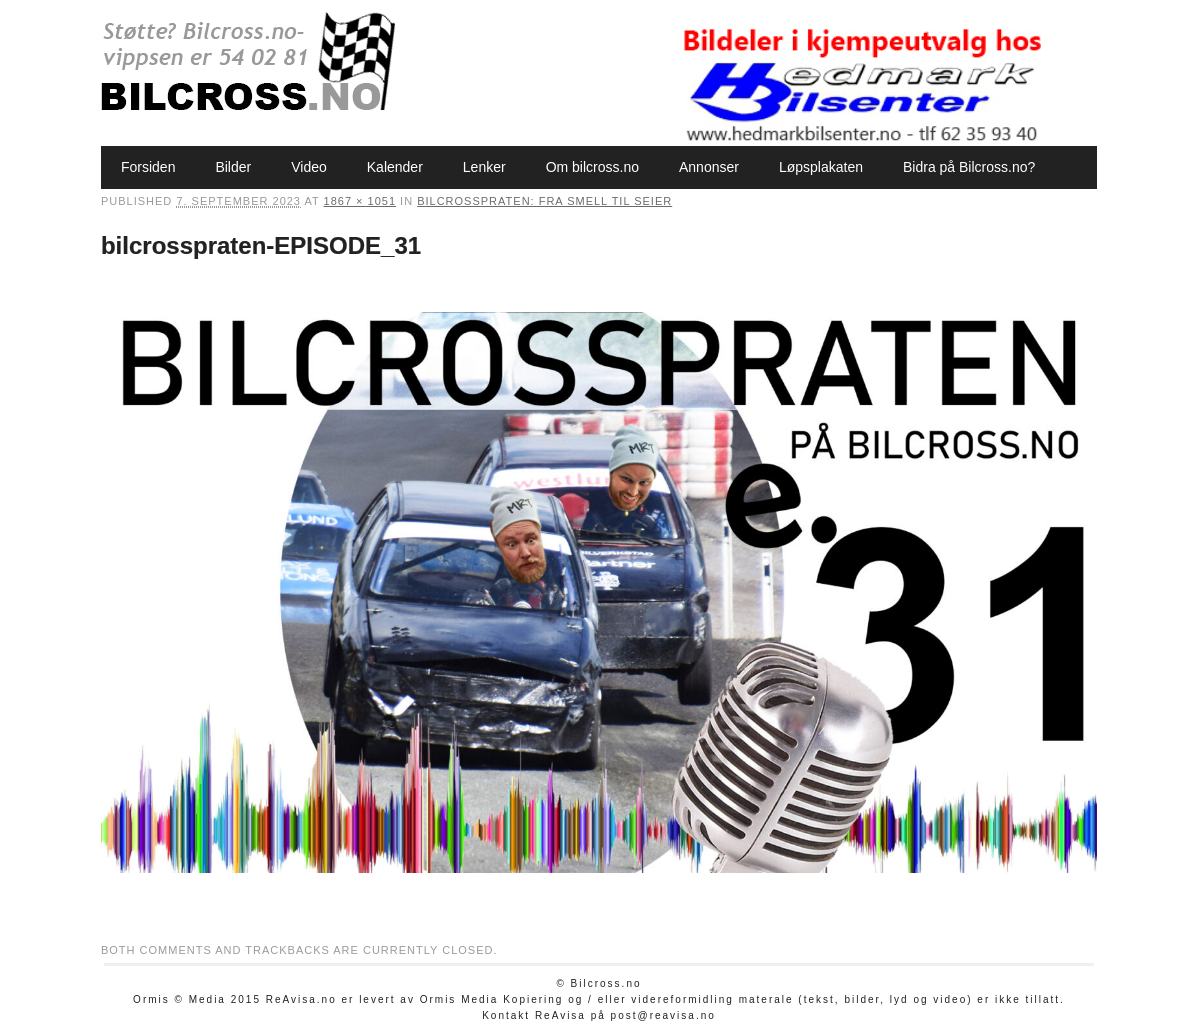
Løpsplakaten (821, 167)
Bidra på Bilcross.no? (969, 167)
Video (309, 167)
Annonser (709, 167)
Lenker (484, 167)
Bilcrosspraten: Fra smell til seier (544, 201)
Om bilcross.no (592, 167)
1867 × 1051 (360, 201)
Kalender (395, 167)
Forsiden (148, 167)
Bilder (233, 167)
